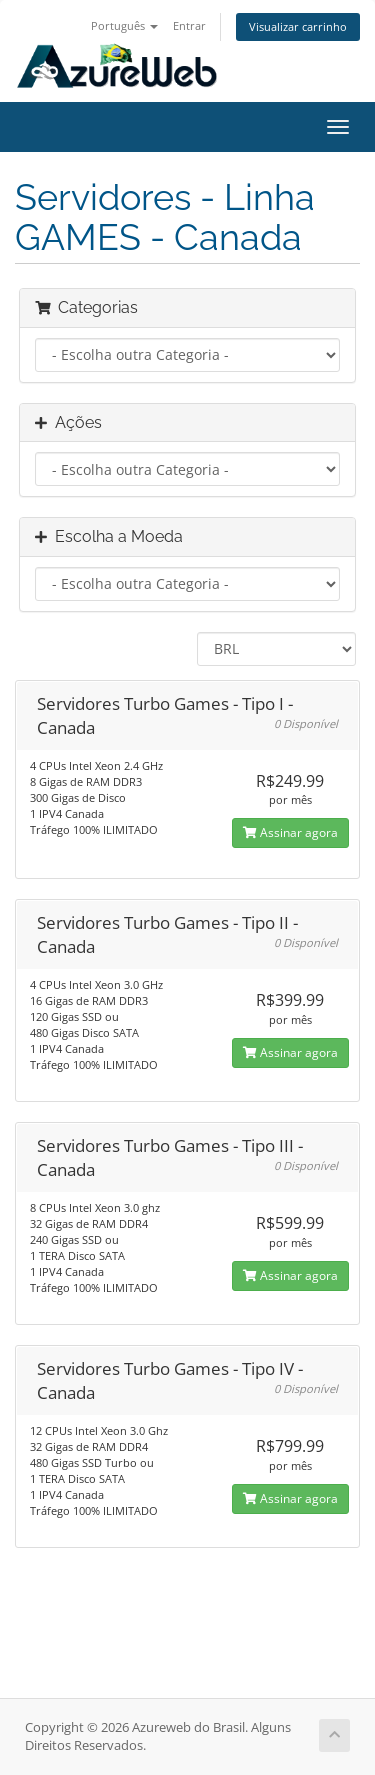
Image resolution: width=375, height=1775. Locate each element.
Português (124, 25)
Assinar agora (290, 832)
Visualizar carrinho (298, 26)
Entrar (189, 25)
